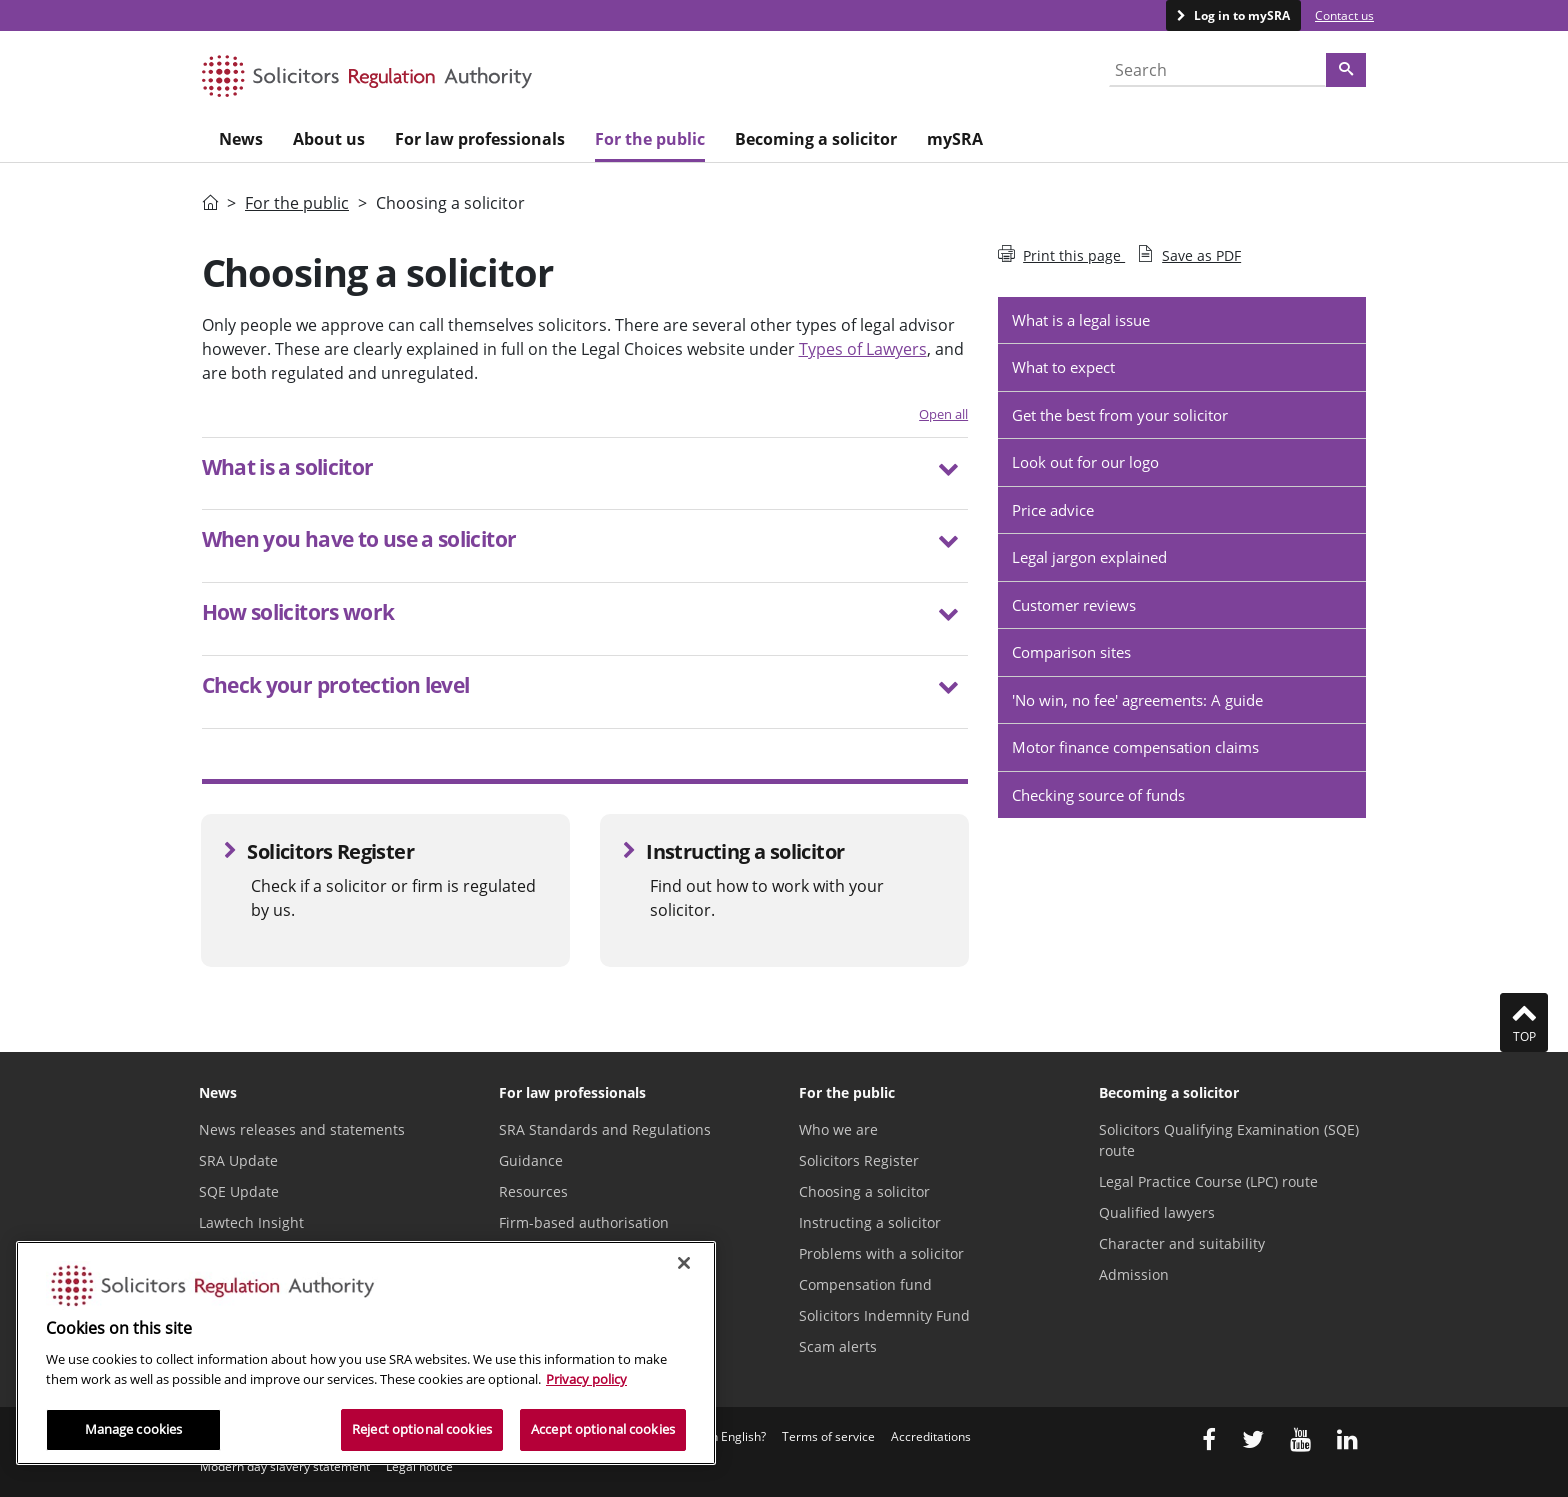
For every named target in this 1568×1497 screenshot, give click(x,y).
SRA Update (238, 1160)
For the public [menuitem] (650, 139)
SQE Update (239, 1191)
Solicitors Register (859, 1160)
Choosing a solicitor (864, 1191)
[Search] (1346, 70)
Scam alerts (838, 1346)
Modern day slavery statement (285, 1466)
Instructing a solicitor (870, 1222)
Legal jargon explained (1089, 557)
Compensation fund (865, 1284)
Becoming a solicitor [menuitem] (816, 139)
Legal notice (419, 1466)
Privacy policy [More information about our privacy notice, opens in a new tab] (586, 1379)
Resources (533, 1191)
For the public (297, 203)
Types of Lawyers (863, 349)
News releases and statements (302, 1129)
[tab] (585, 474)
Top (1524, 1022)
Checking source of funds (1098, 795)
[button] (585, 470)
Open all (943, 414)
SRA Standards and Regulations (605, 1129)
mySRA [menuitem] (955, 139)
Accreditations (931, 1436)
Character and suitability (1182, 1243)
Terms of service (828, 1436)
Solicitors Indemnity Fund (884, 1315)
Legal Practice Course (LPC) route (1208, 1181)
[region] (366, 1353)
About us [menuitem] (329, 139)
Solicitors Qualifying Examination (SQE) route (1229, 1140)
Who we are (838, 1129)
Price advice (1053, 510)
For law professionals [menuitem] (480, 139)
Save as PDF (1189, 255)
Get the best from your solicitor (1120, 415)
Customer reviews (1074, 605)
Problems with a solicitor (881, 1253)
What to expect (1063, 367)
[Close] (684, 1263)
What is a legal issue (1081, 320)
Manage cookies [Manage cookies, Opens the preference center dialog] (134, 1429)
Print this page (1061, 255)
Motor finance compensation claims (1135, 747)
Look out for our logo (1085, 462)
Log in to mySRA (1240, 15)
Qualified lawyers (1157, 1212)
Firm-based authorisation (584, 1222)
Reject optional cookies (422, 1429)
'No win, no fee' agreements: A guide (1137, 700)
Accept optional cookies (603, 1429)
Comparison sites (1071, 652)
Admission (1134, 1274)
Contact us (1344, 15)
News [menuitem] (241, 139)
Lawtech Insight (251, 1222)
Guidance (531, 1160)
